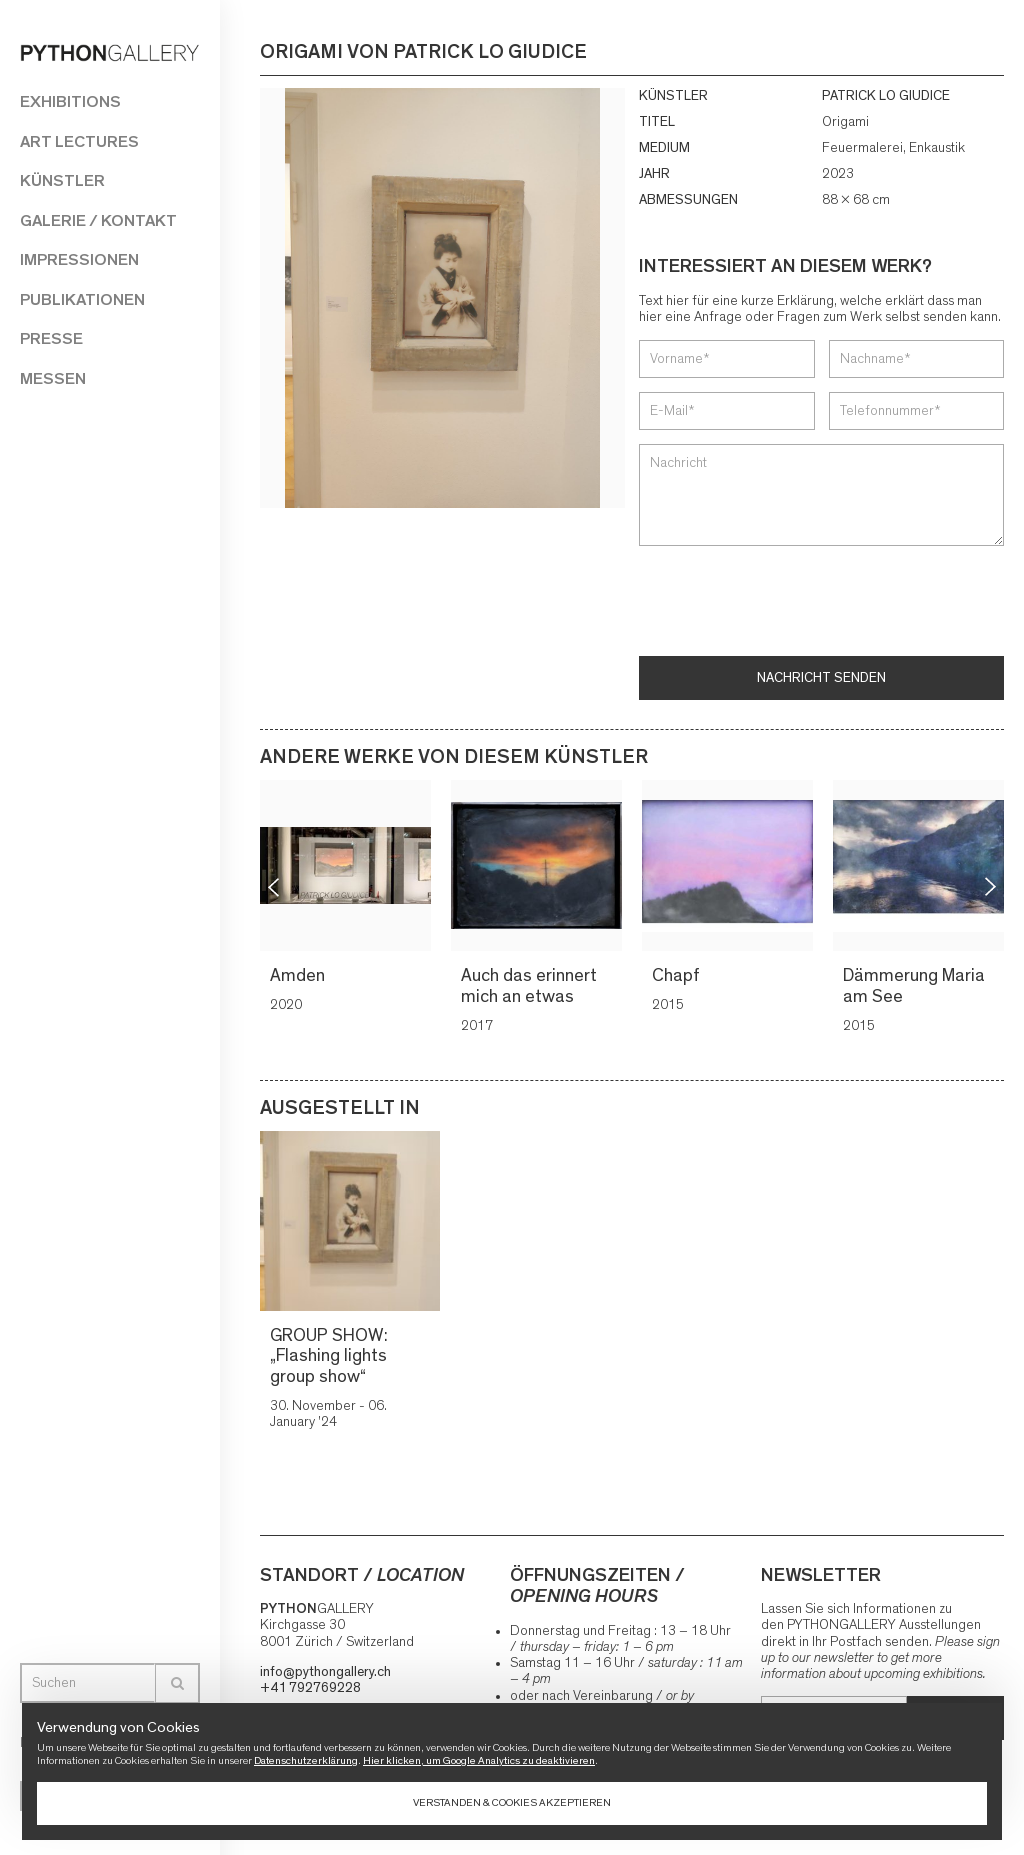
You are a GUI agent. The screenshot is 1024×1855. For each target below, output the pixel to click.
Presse (51, 338)
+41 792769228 (310, 1688)
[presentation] (791, 603)
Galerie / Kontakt (98, 220)
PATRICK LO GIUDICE (886, 96)
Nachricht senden (821, 678)
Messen (53, 378)
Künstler (62, 180)
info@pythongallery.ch (325, 1672)
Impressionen (79, 259)
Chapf (677, 976)
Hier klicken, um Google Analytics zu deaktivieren (479, 1760)
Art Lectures (79, 141)
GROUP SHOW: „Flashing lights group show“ (329, 1356)
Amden (298, 976)
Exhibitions (70, 101)
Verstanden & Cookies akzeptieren (512, 1802)
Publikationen (82, 299)
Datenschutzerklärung (306, 1760)
